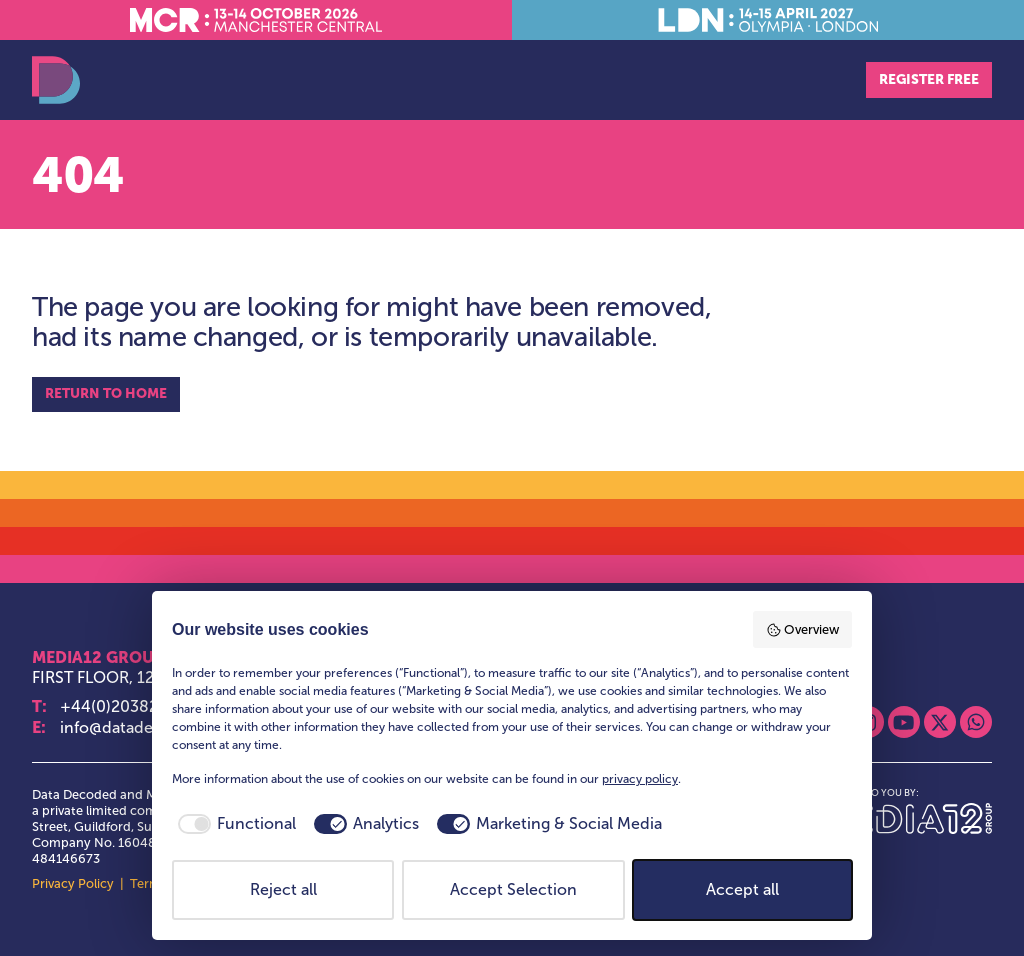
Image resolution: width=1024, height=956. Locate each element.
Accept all (742, 889)
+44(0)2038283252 (132, 706)
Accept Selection (513, 889)
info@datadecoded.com (149, 727)
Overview (802, 630)
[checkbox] (234, 824)
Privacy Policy (73, 884)
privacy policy (640, 779)
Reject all (283, 889)
